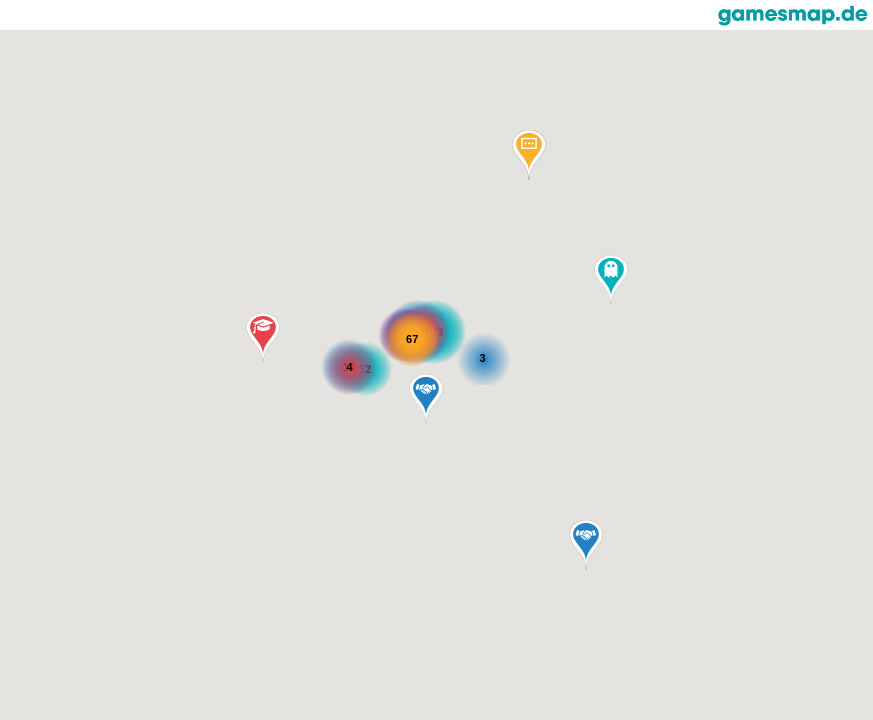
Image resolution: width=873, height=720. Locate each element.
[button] (611, 280)
